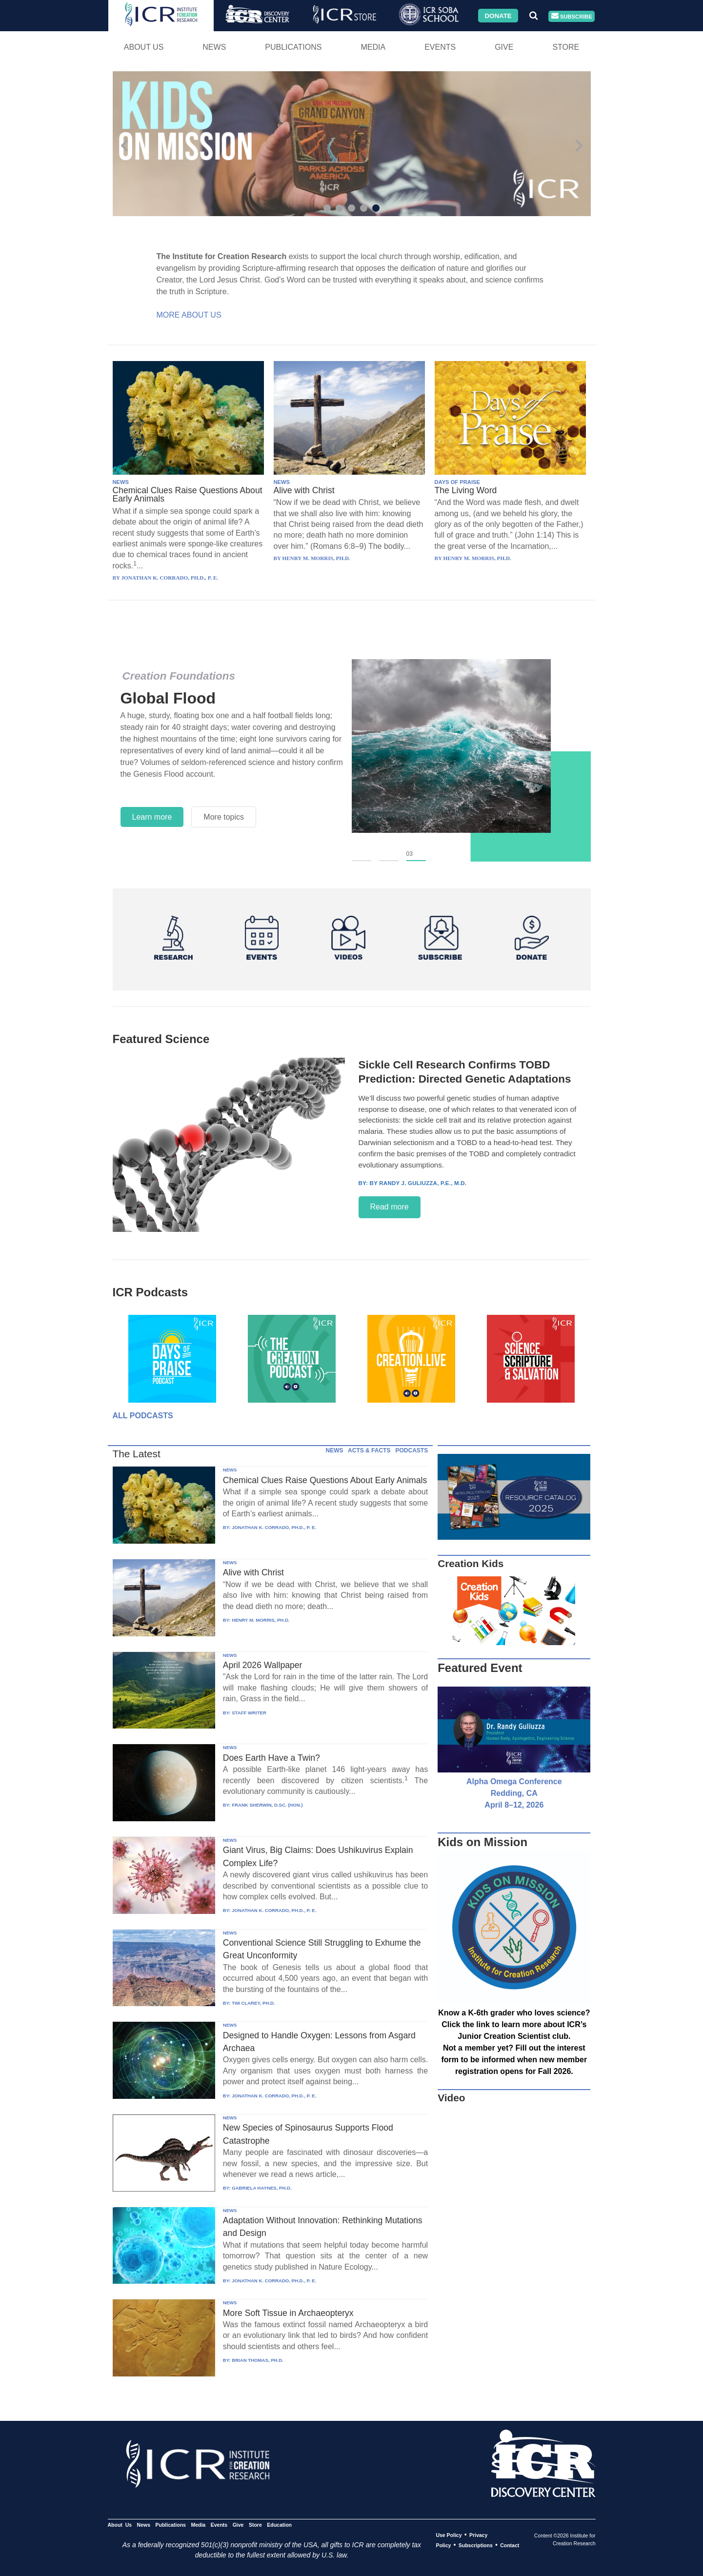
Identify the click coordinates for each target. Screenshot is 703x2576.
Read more (389, 1207)
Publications (293, 47)
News (214, 47)
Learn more (152, 817)
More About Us (189, 315)
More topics (223, 817)
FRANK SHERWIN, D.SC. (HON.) (267, 1805)
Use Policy (449, 2535)
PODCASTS (411, 1450)
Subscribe (571, 16)
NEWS (121, 482)
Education (279, 2525)
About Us (144, 47)
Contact (509, 2545)
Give (504, 47)
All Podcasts (143, 1415)
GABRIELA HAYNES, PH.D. (261, 2188)
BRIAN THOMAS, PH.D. (257, 2360)
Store (565, 47)
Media (373, 47)
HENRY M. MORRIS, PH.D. (260, 1620)
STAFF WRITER (249, 1712)
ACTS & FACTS (369, 1450)
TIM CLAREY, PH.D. (253, 2003)
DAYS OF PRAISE (457, 482)
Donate (497, 15)
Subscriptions (476, 2545)
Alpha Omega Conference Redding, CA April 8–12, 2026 (514, 1793)
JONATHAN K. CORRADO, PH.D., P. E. (274, 1527)
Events (440, 47)
